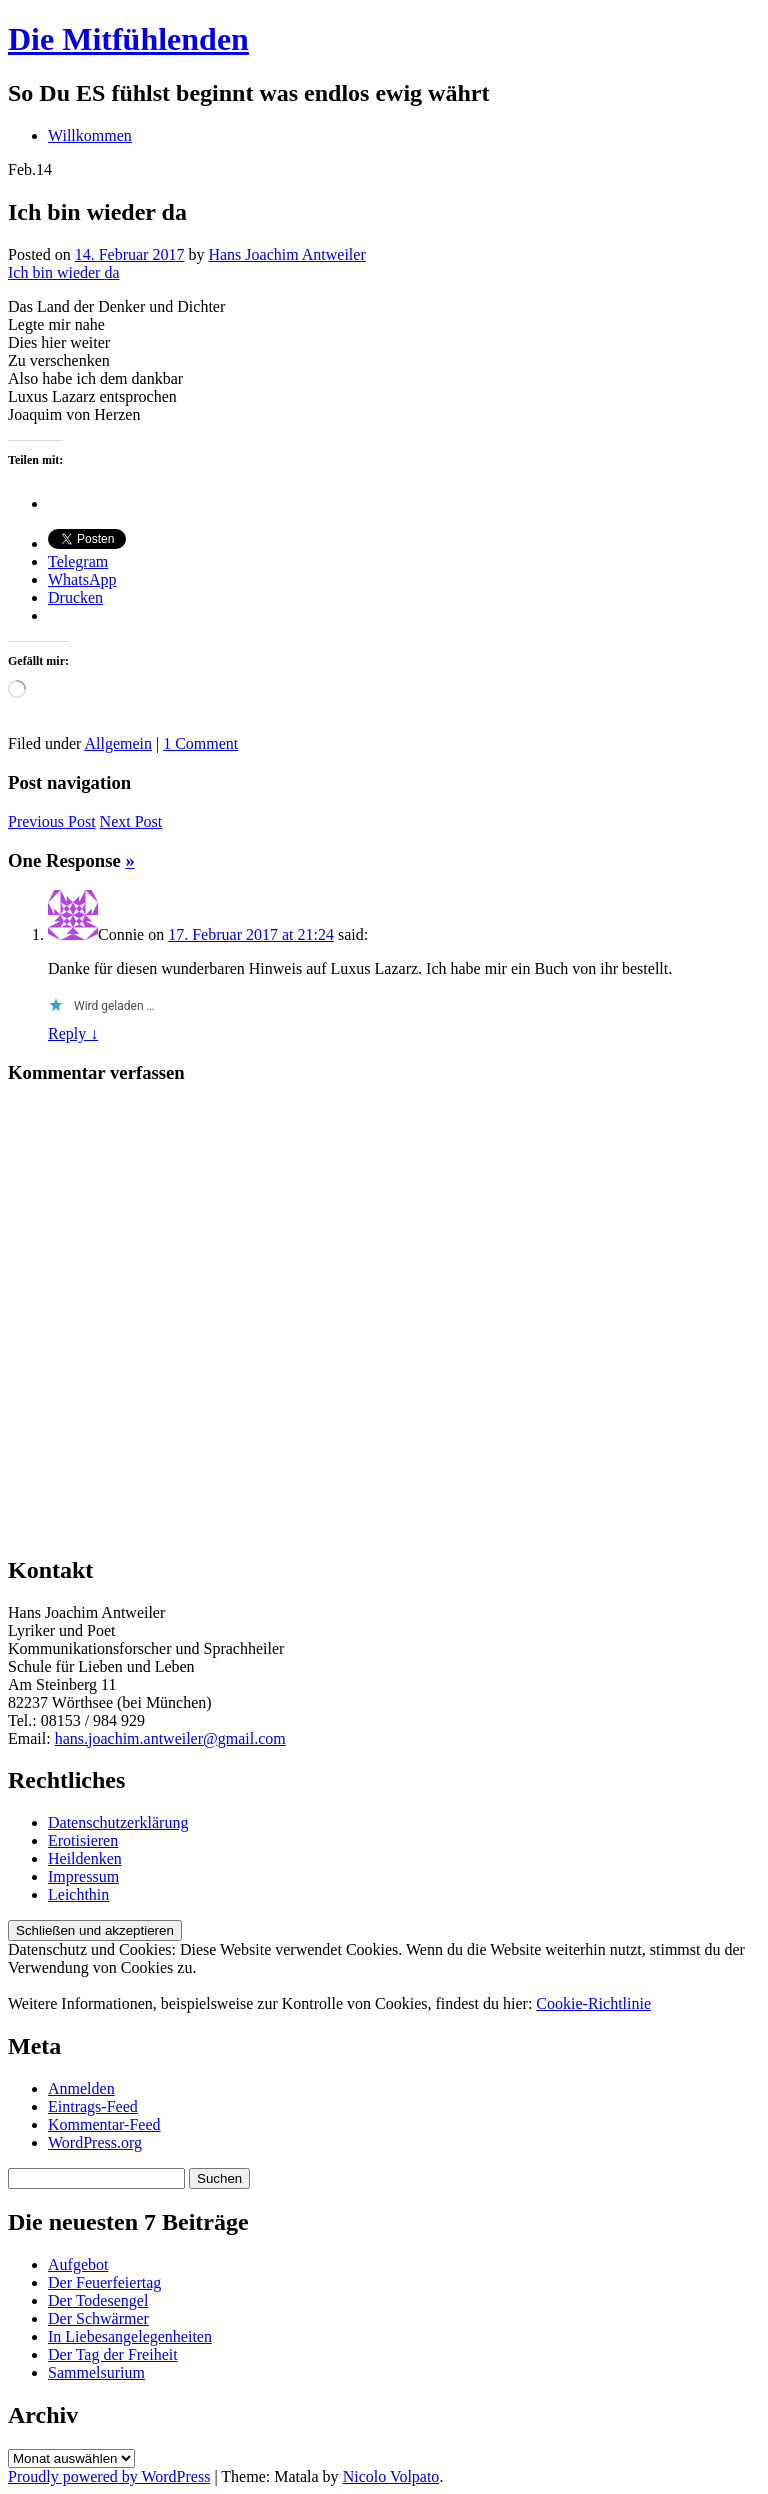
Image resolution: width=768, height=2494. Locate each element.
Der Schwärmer (98, 2318)
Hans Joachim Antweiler (286, 254)
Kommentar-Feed (104, 2124)
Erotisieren (83, 1840)
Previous (52, 821)
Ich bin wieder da (64, 272)
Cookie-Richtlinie (593, 2003)
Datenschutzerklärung (118, 1822)
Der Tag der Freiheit (113, 2354)
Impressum (83, 1876)
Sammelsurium (96, 2372)
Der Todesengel (98, 2300)
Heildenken (85, 1858)
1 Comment (200, 743)
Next (131, 821)
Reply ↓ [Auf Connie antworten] (73, 1033)
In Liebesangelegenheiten (130, 2336)
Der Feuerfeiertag (104, 2282)
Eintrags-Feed (93, 2106)
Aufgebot (78, 2264)
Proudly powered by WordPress (109, 2476)
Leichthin (78, 1894)
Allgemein (118, 743)
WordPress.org (95, 2142)
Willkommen (90, 135)
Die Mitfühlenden (128, 39)
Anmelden (81, 2088)
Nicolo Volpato (391, 2476)
